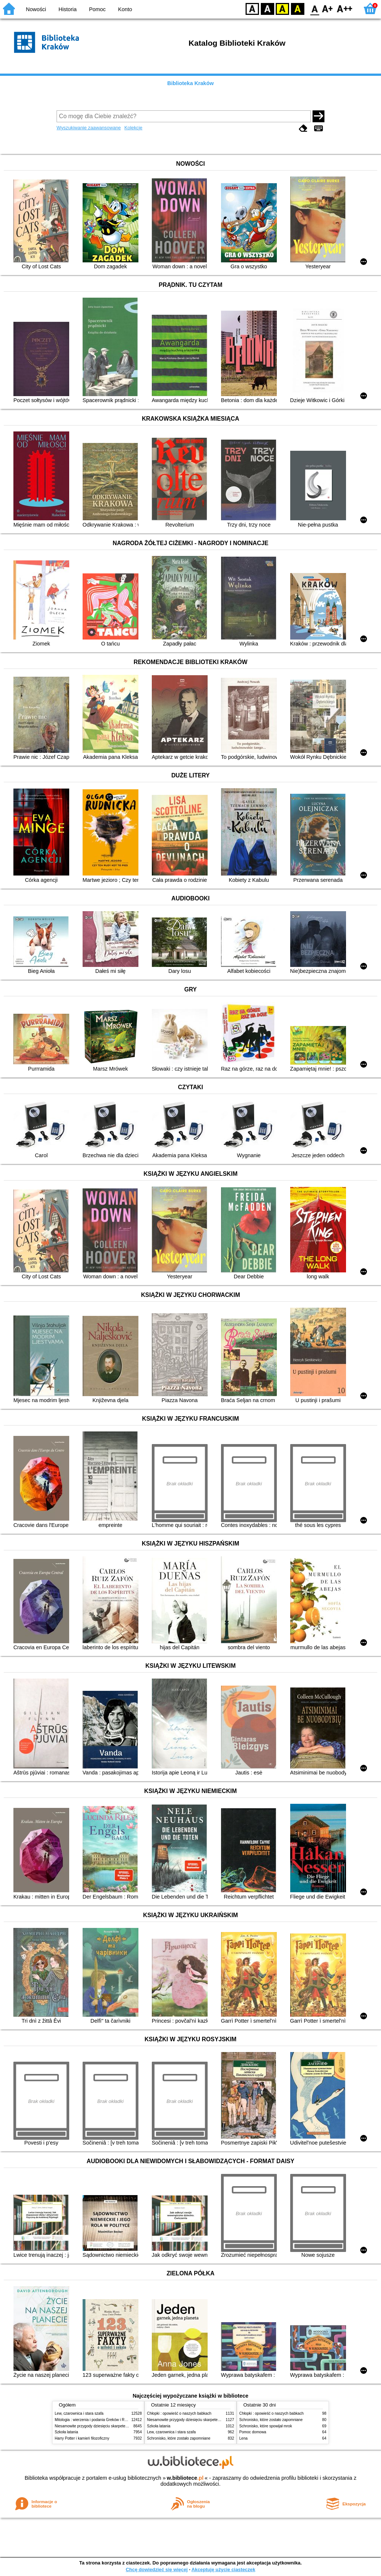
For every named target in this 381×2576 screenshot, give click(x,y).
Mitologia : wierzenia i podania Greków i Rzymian (96, 2420)
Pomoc (97, 9)
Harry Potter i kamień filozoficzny (82, 2438)
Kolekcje (133, 127)
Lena (243, 2438)
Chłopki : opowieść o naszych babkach (179, 2413)
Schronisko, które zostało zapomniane (178, 2438)
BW (267, 8)
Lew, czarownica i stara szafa (79, 2413)
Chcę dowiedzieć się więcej (157, 2569)
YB (282, 8)
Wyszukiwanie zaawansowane (89, 127)
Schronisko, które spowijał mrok (265, 2426)
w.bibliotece (185, 2478)
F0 (314, 8)
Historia (67, 9)
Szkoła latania (66, 2432)
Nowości (36, 9)
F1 (327, 8)
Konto (125, 9)
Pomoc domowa (252, 2432)
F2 (344, 8)
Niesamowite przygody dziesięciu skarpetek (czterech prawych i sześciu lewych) (121, 2426)
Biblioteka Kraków (190, 83)
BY (297, 8)
